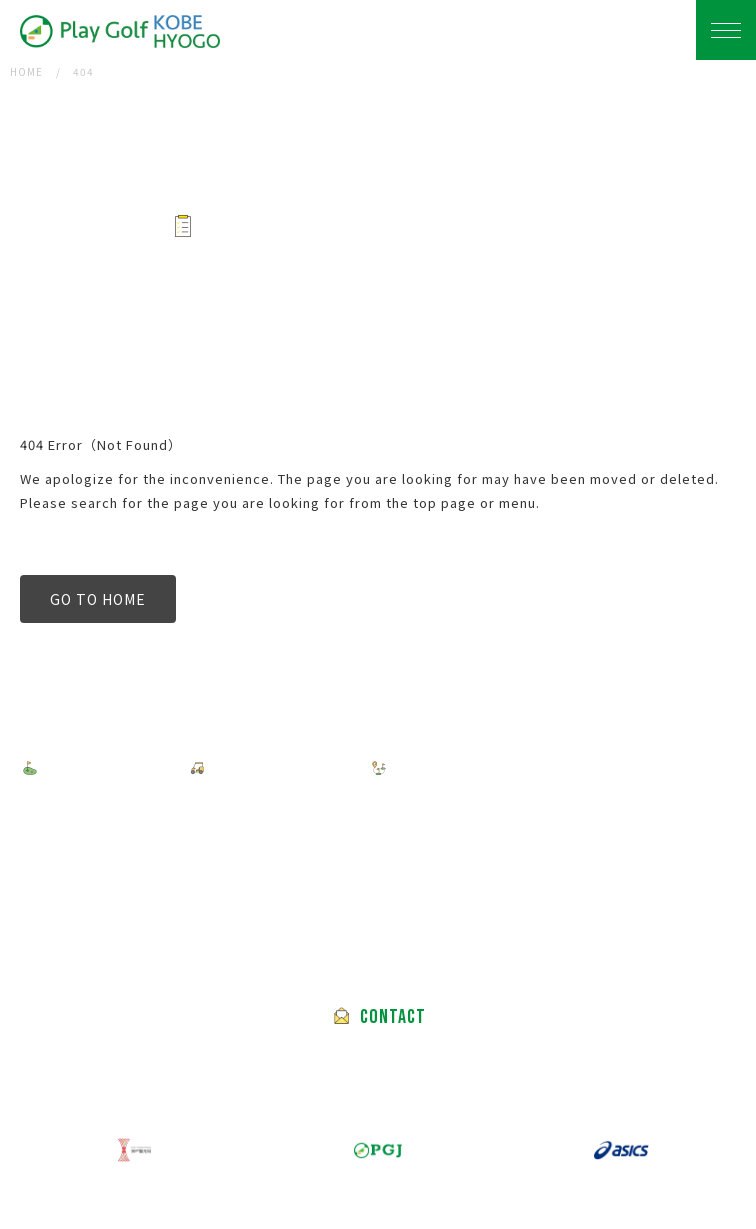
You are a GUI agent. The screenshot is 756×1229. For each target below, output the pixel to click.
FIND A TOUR (98, 768)
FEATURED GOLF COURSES (497, 768)
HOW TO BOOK (273, 768)
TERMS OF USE (258, 814)
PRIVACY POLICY (104, 814)
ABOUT (381, 814)
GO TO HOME (98, 599)
